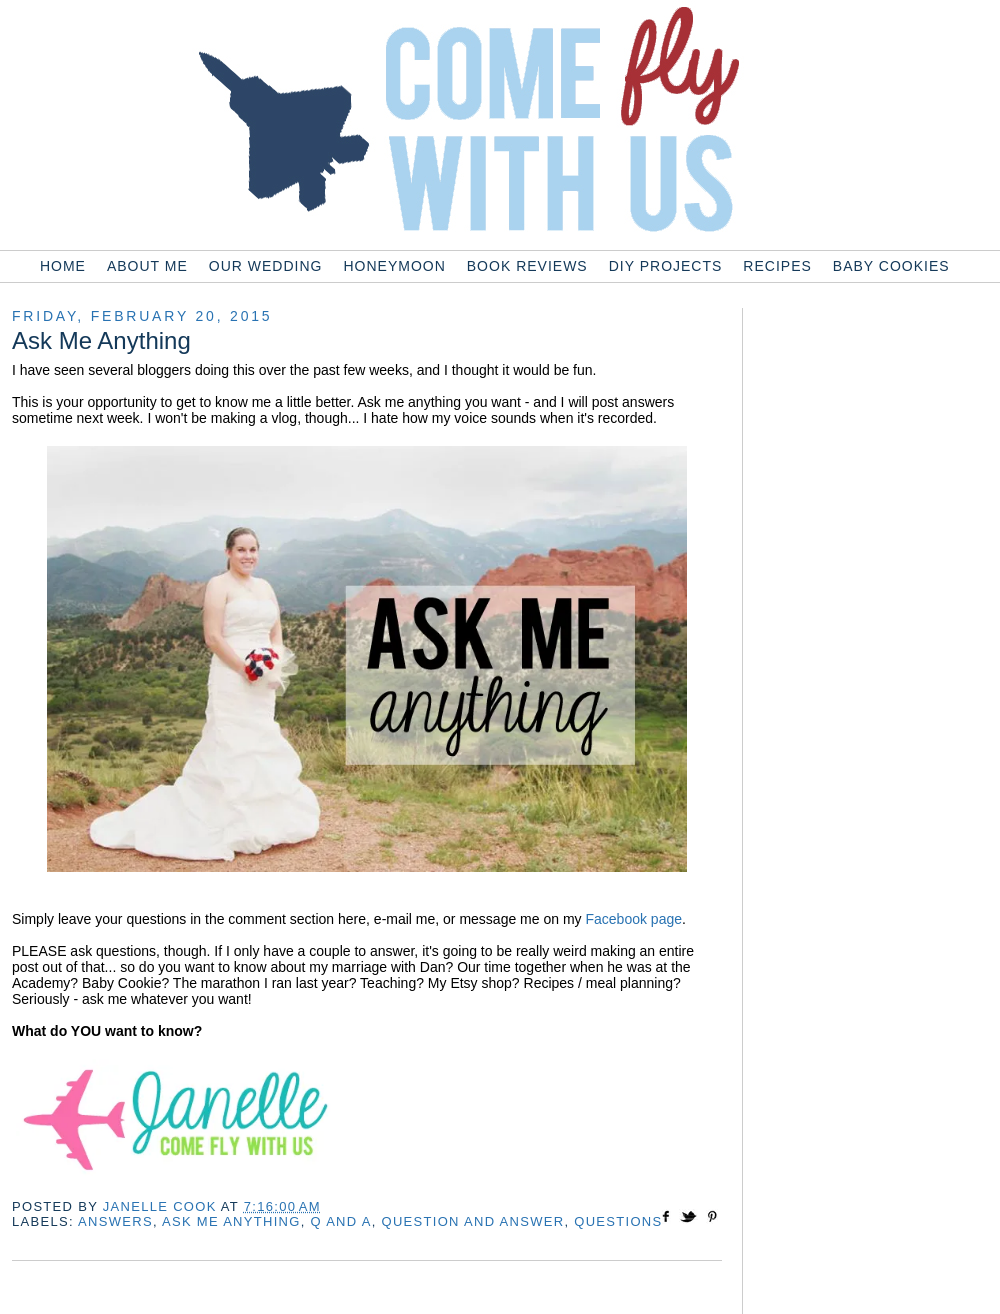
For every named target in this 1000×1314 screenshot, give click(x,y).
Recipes (777, 266)
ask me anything (231, 1221)
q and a (341, 1221)
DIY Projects (666, 266)
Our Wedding (266, 266)
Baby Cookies (891, 266)
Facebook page (633, 919)
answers (115, 1221)
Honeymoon (394, 266)
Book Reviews (527, 266)
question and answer (473, 1221)
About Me (147, 266)
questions (618, 1221)
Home (63, 266)
